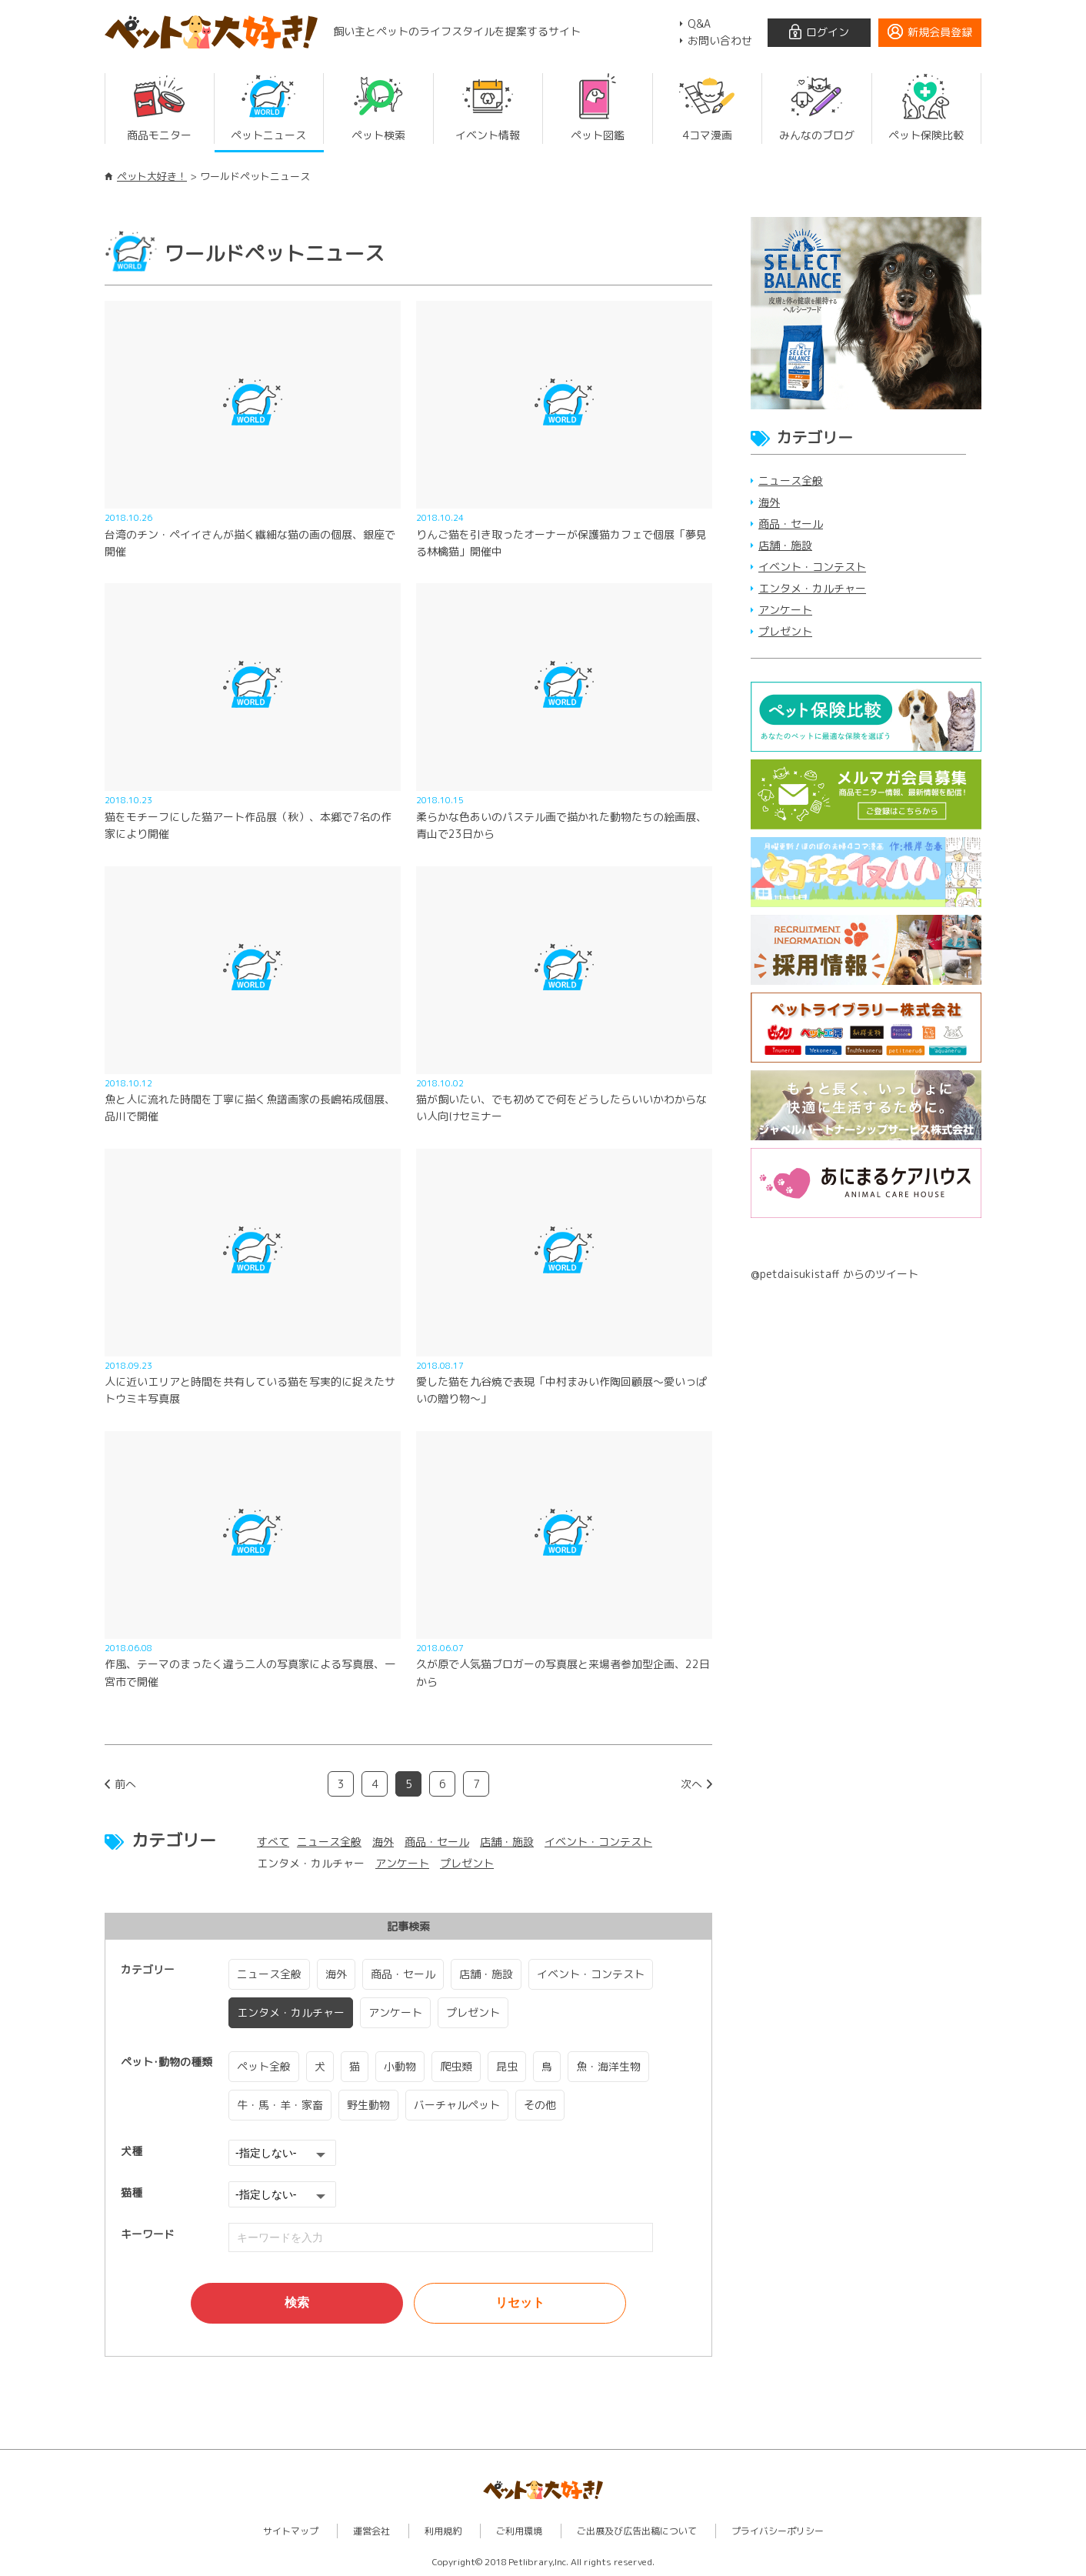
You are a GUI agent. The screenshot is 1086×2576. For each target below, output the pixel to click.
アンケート (402, 1863)
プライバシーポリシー (777, 2529)
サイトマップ (290, 2529)
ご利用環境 (519, 2529)
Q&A (699, 23)
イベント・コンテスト (598, 1841)
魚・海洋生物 (608, 2066)
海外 (383, 1841)
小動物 (400, 2066)
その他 (540, 2104)
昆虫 (507, 2066)
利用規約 (443, 2529)
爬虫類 (456, 2066)
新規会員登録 (940, 32)
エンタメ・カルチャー (291, 2012)
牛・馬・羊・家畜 (280, 2104)
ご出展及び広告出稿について (637, 2529)
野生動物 (368, 2104)
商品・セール (437, 1841)
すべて (273, 1841)
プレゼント (467, 1863)
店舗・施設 (507, 1841)
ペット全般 (264, 2066)
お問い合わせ (720, 40)
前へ (125, 1784)
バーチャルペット (457, 2104)
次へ (691, 1784)
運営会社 (371, 2529)
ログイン (827, 32)
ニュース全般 (329, 1841)
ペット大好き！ (152, 176)
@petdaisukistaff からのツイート (834, 1273)
